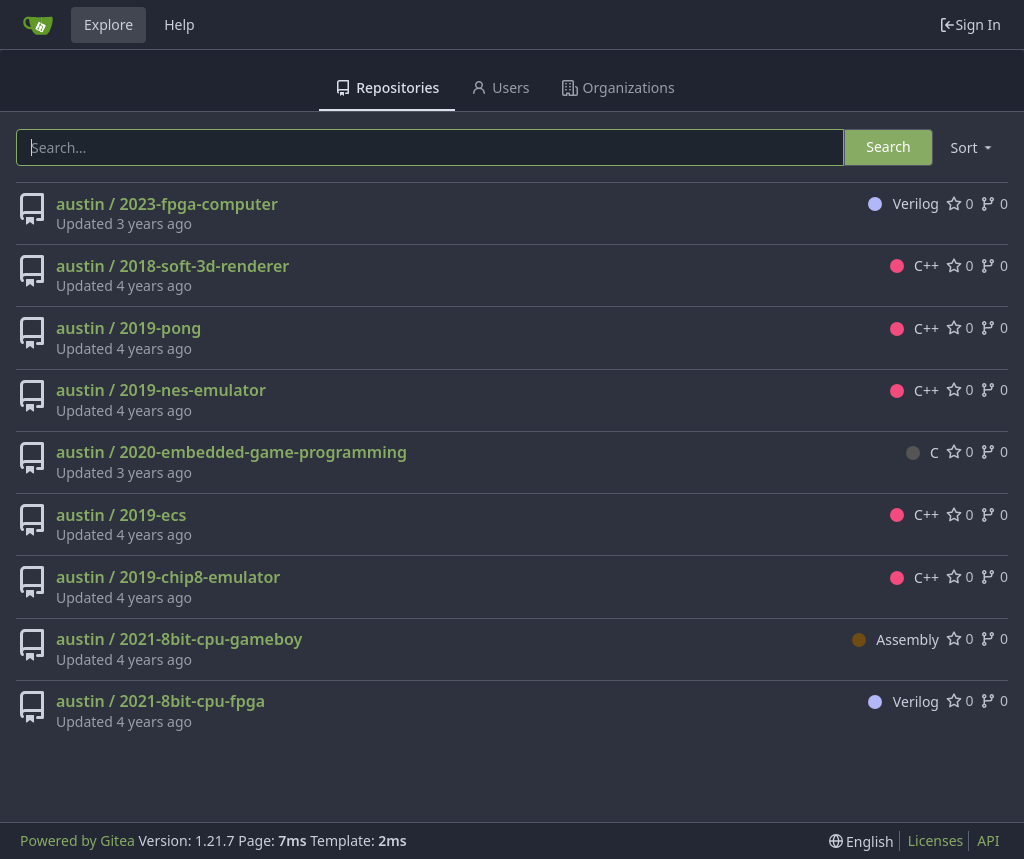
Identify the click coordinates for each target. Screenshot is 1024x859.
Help (179, 24)
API (988, 840)
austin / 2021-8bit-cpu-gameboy (179, 639)
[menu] (973, 147)
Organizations (618, 87)
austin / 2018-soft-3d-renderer (172, 266)
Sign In (970, 24)
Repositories (387, 87)
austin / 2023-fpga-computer (167, 204)
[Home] (38, 25)
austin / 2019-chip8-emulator (168, 577)
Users (500, 87)
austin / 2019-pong (128, 328)
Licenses (936, 840)
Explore (108, 24)
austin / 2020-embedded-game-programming (231, 452)
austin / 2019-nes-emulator (161, 390)
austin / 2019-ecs (121, 515)
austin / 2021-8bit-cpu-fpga (160, 701)
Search (888, 146)
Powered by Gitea (77, 840)
